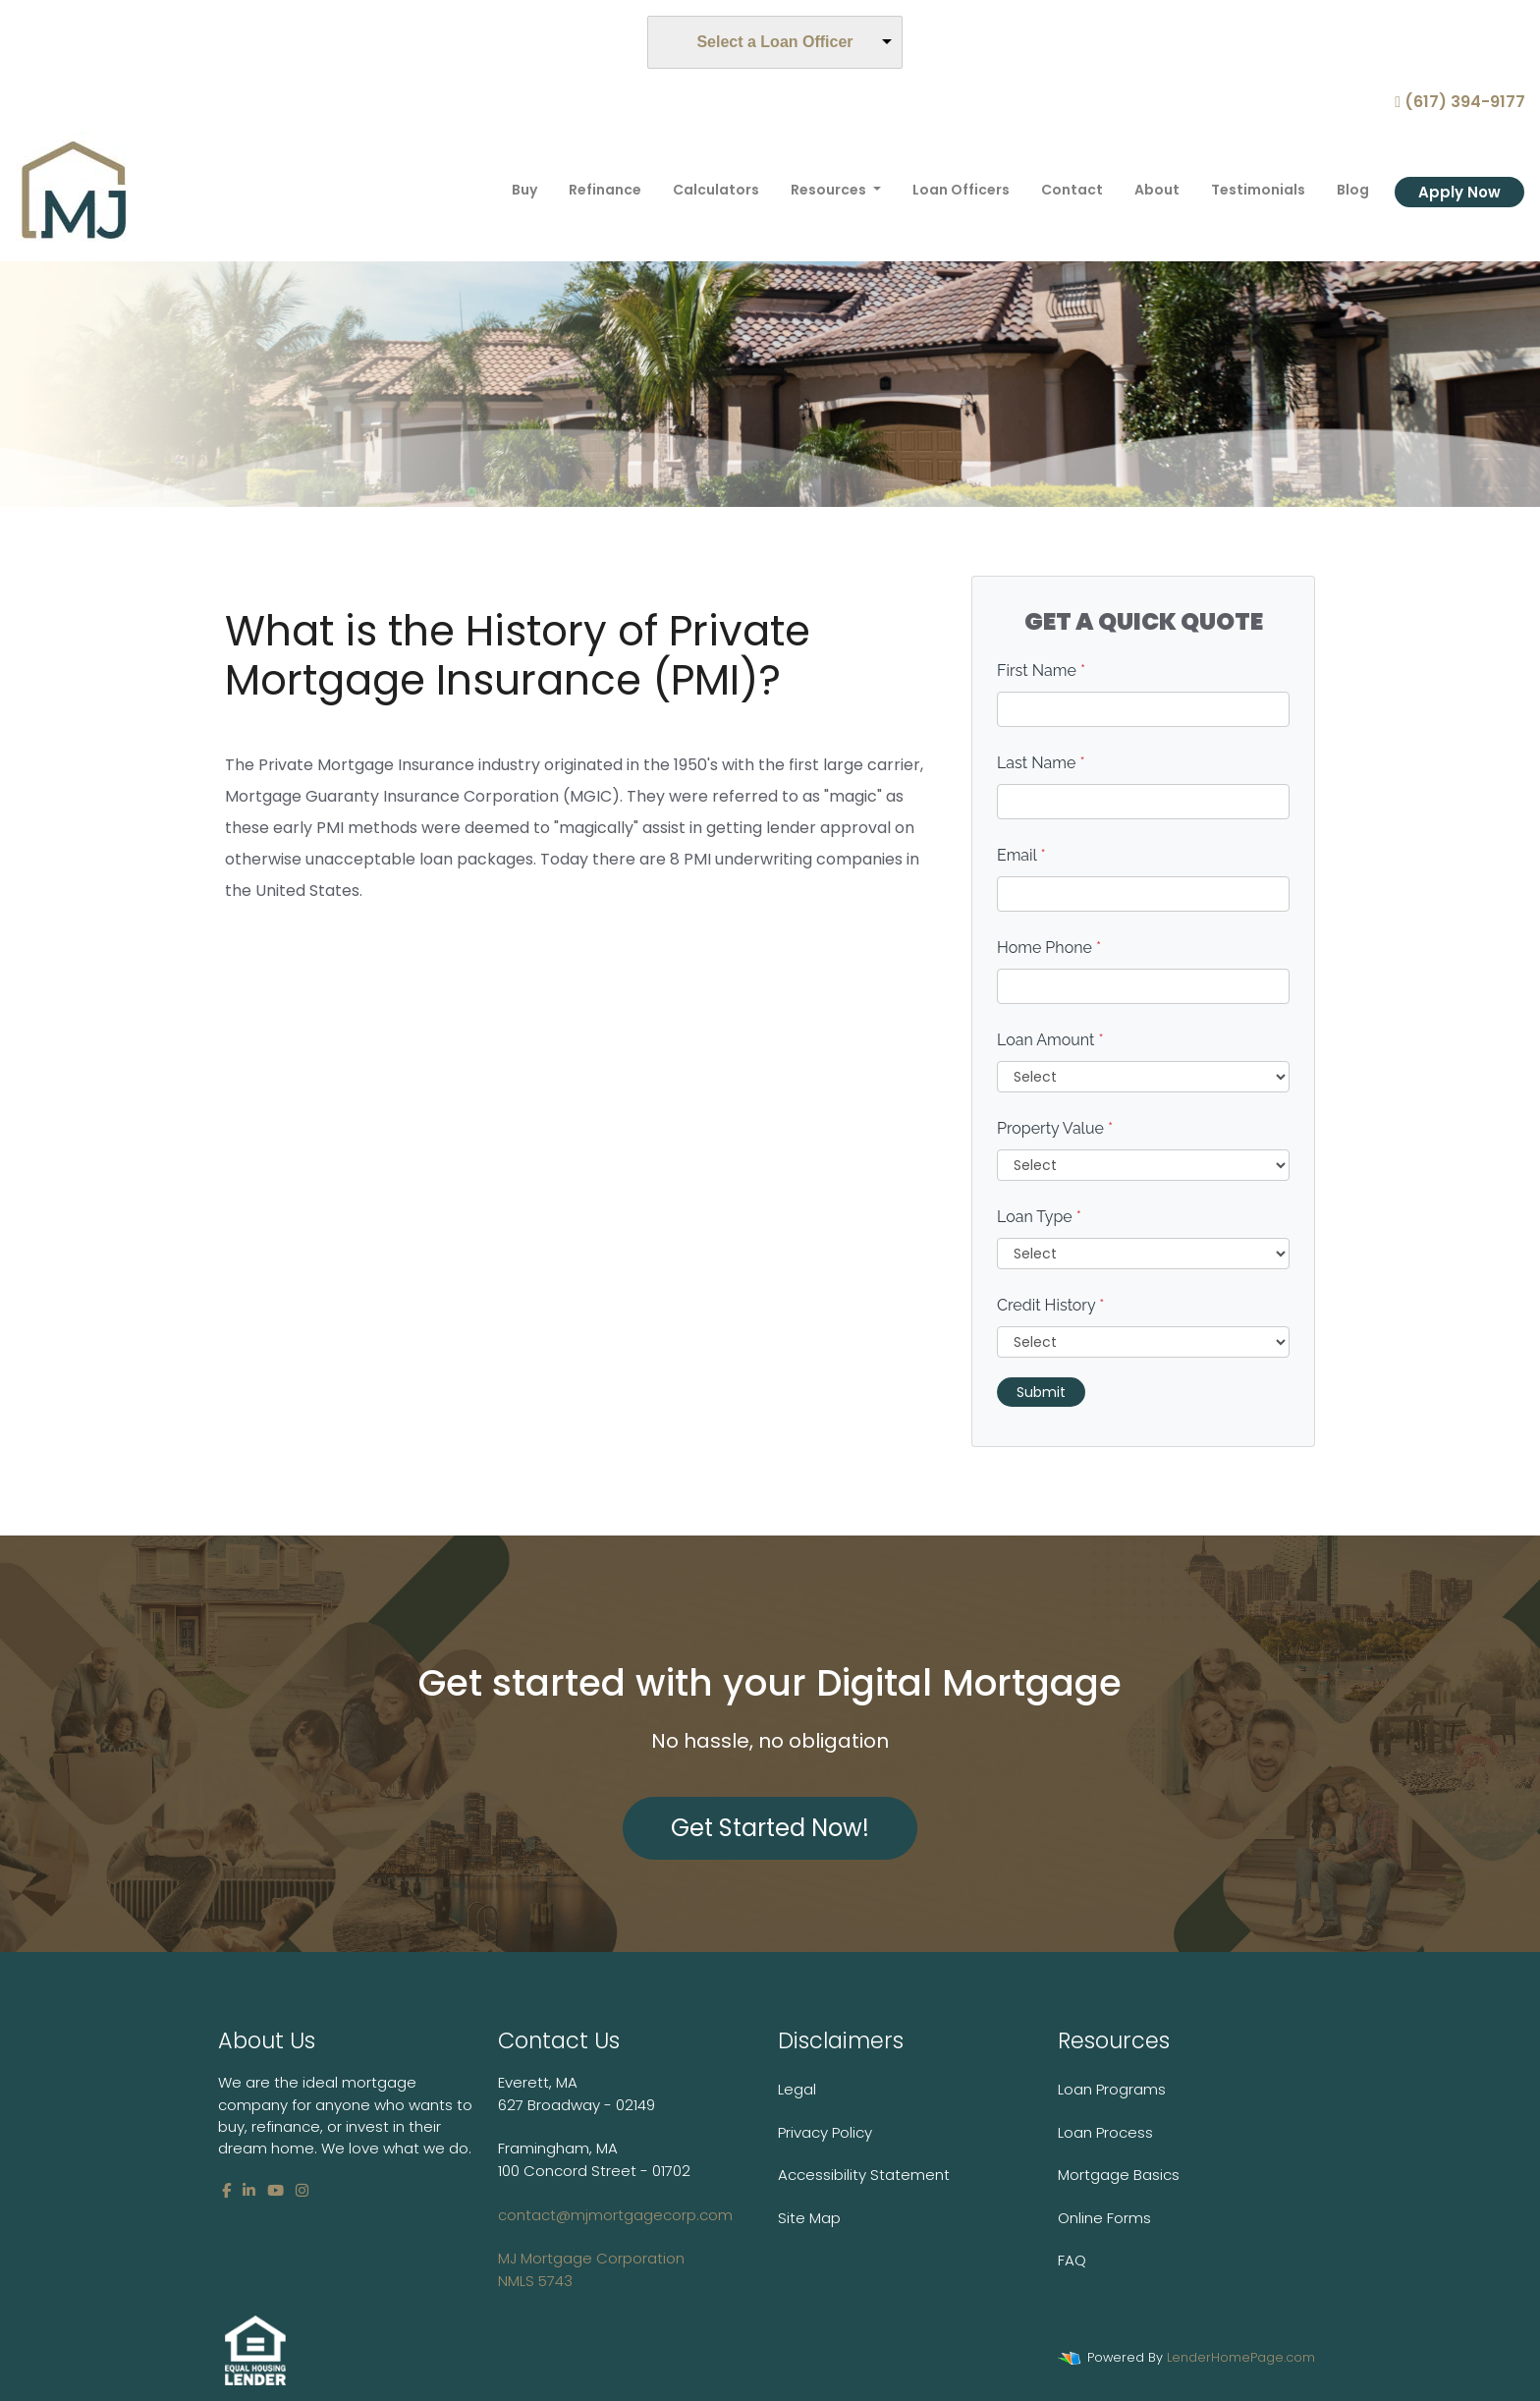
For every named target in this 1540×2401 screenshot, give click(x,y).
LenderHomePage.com (1241, 2357)
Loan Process (1105, 2132)
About (1157, 189)
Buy (524, 189)
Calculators (716, 189)
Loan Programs (1112, 2089)
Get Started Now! (770, 1828)
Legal (797, 2089)
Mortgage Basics (1119, 2174)
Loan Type (1039, 1216)
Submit (1041, 1392)
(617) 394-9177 (1460, 101)
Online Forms (1104, 2217)
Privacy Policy (825, 2132)
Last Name (1041, 763)
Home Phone (1049, 947)
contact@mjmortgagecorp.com (615, 2248)
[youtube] (275, 2190)
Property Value (1055, 1128)
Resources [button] (830, 189)
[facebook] (226, 2190)
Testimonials (1258, 189)
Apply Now (1459, 192)
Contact (1072, 189)
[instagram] (302, 2190)
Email (1021, 855)
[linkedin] (249, 2190)
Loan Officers (961, 189)
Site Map (809, 2217)
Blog (1353, 189)
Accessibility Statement (864, 2174)
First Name (1041, 670)
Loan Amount (1050, 1040)
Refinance (605, 189)
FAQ (1072, 2260)
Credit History (1050, 1305)
